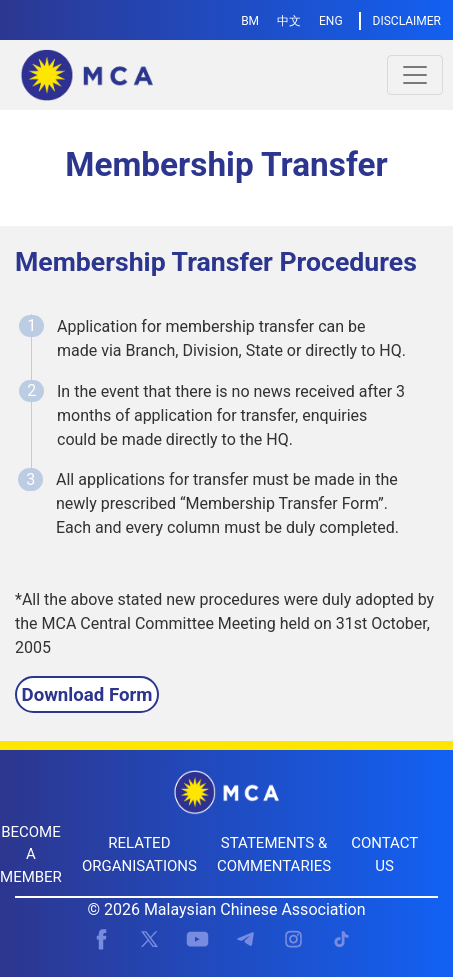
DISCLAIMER (407, 21)
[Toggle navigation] (415, 75)
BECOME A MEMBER (31, 854)
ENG (331, 21)
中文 (289, 21)
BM (250, 21)
